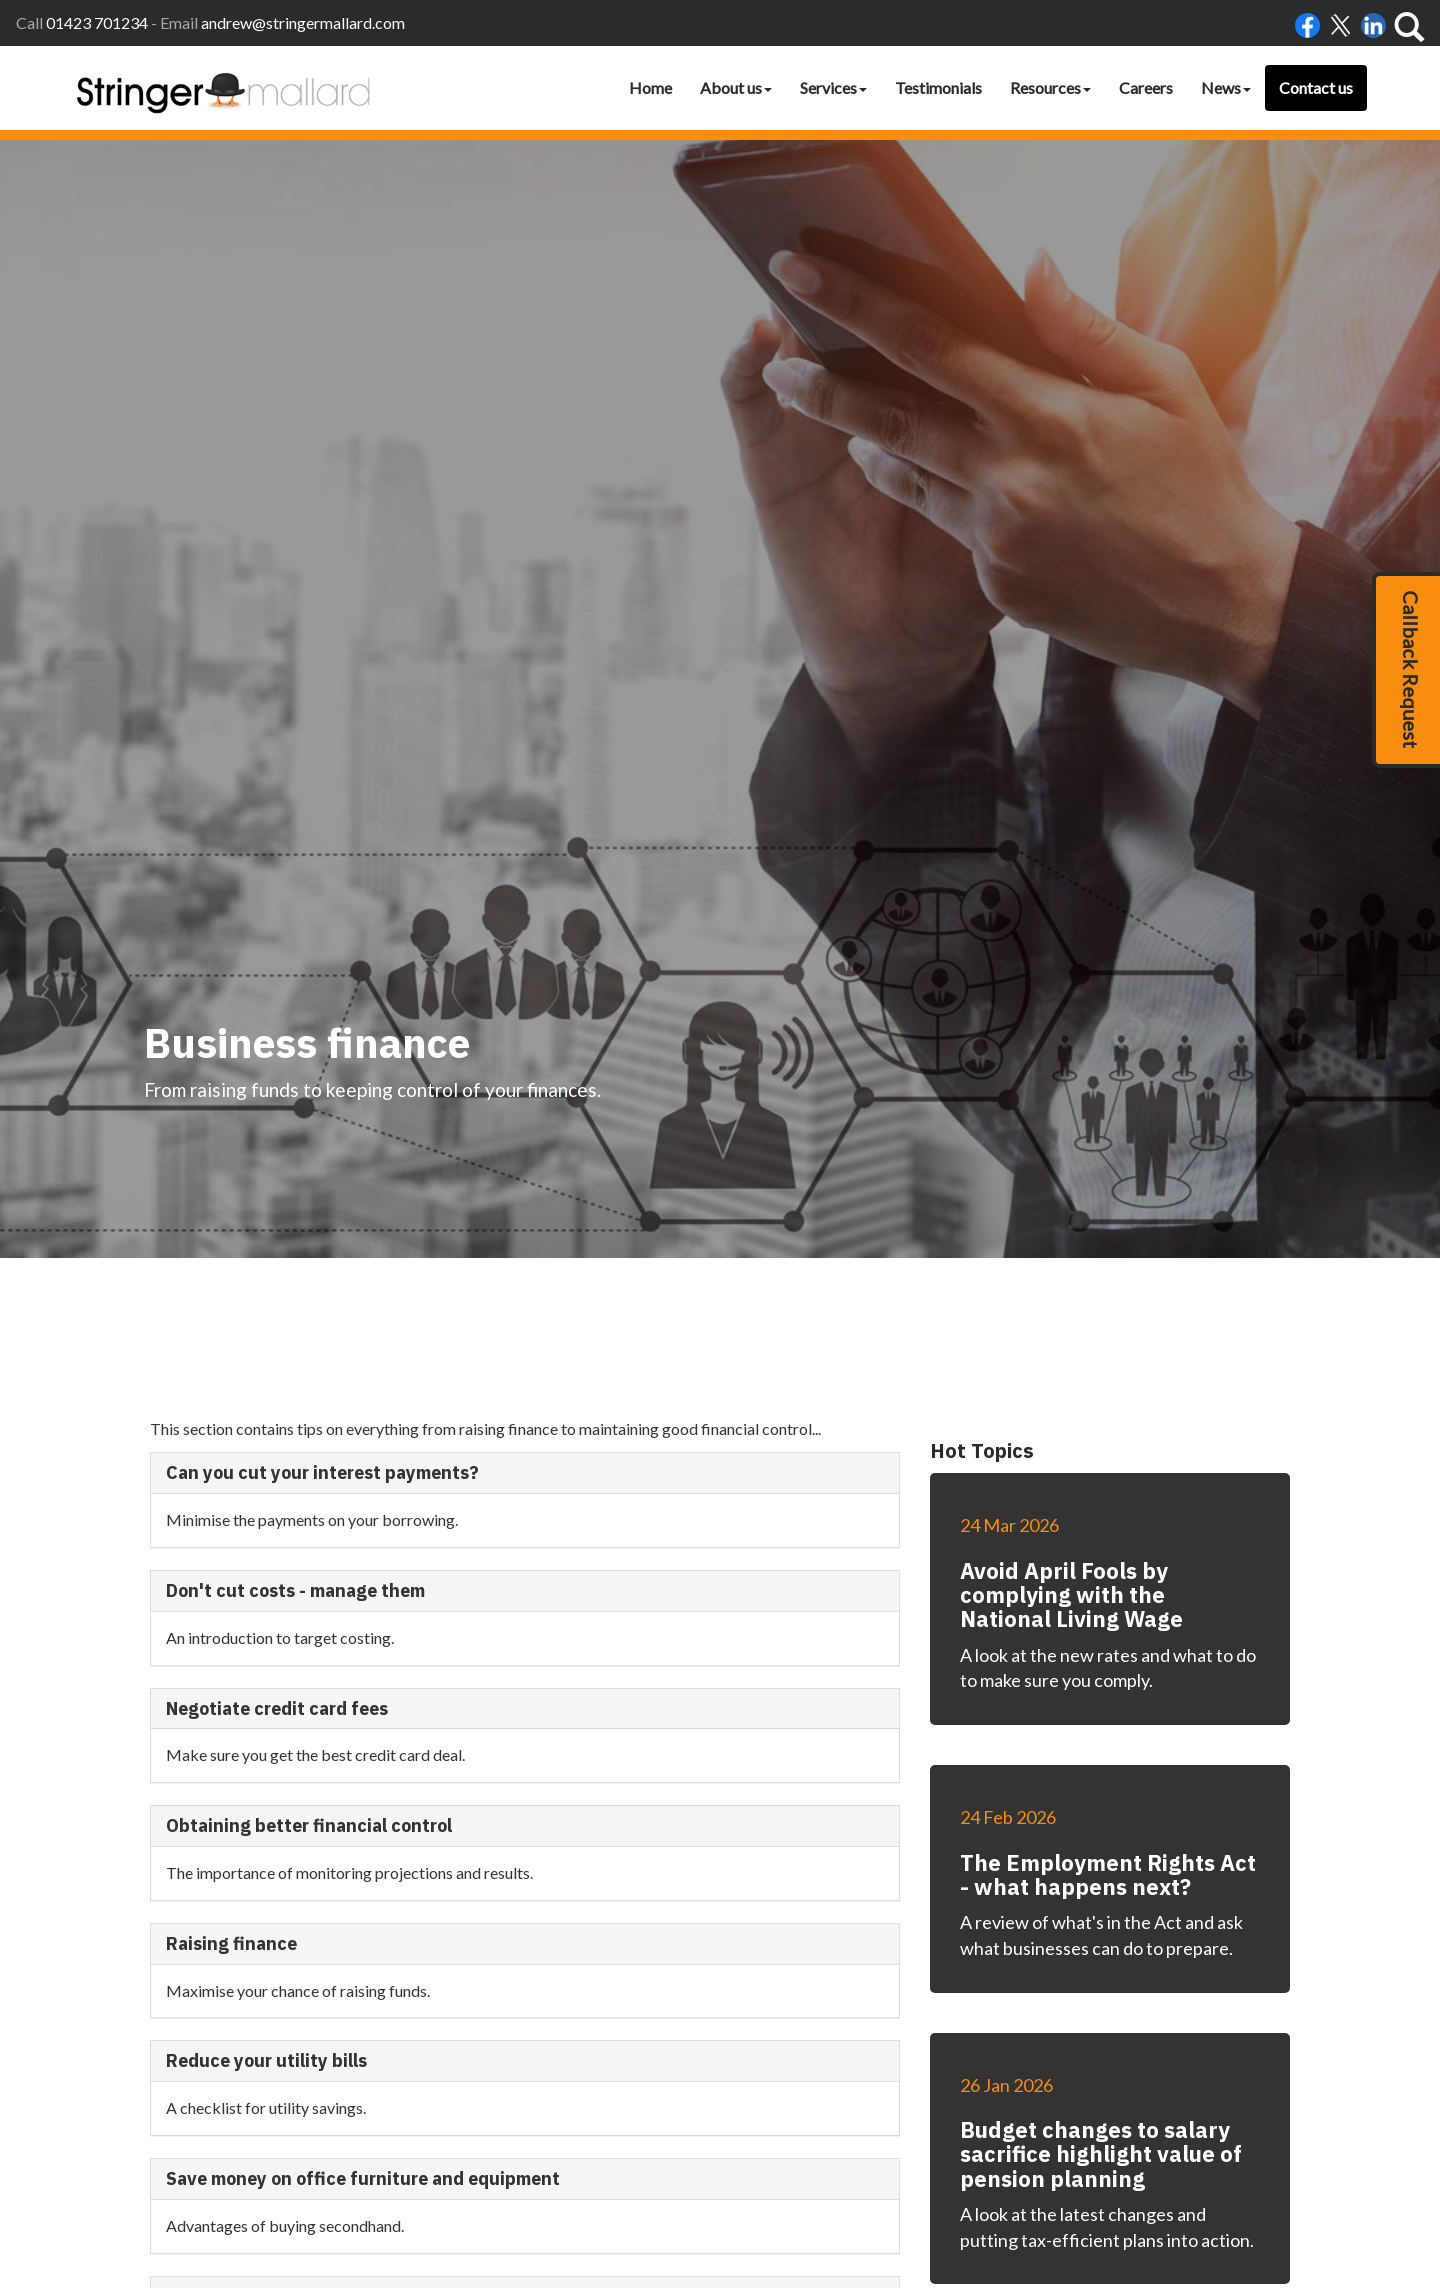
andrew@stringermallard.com (303, 22)
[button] (1406, 670)
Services (833, 87)
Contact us (1316, 87)
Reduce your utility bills (266, 1929)
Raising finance (231, 1811)
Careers (1146, 87)
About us (736, 87)
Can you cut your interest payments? (322, 1341)
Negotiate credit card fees (277, 1576)
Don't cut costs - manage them (295, 1459)
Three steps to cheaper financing (306, 2164)
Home (650, 87)
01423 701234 (97, 22)
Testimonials (938, 87)
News (1226, 87)
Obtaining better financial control (309, 1694)
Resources (1050, 87)
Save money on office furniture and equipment (363, 2047)
